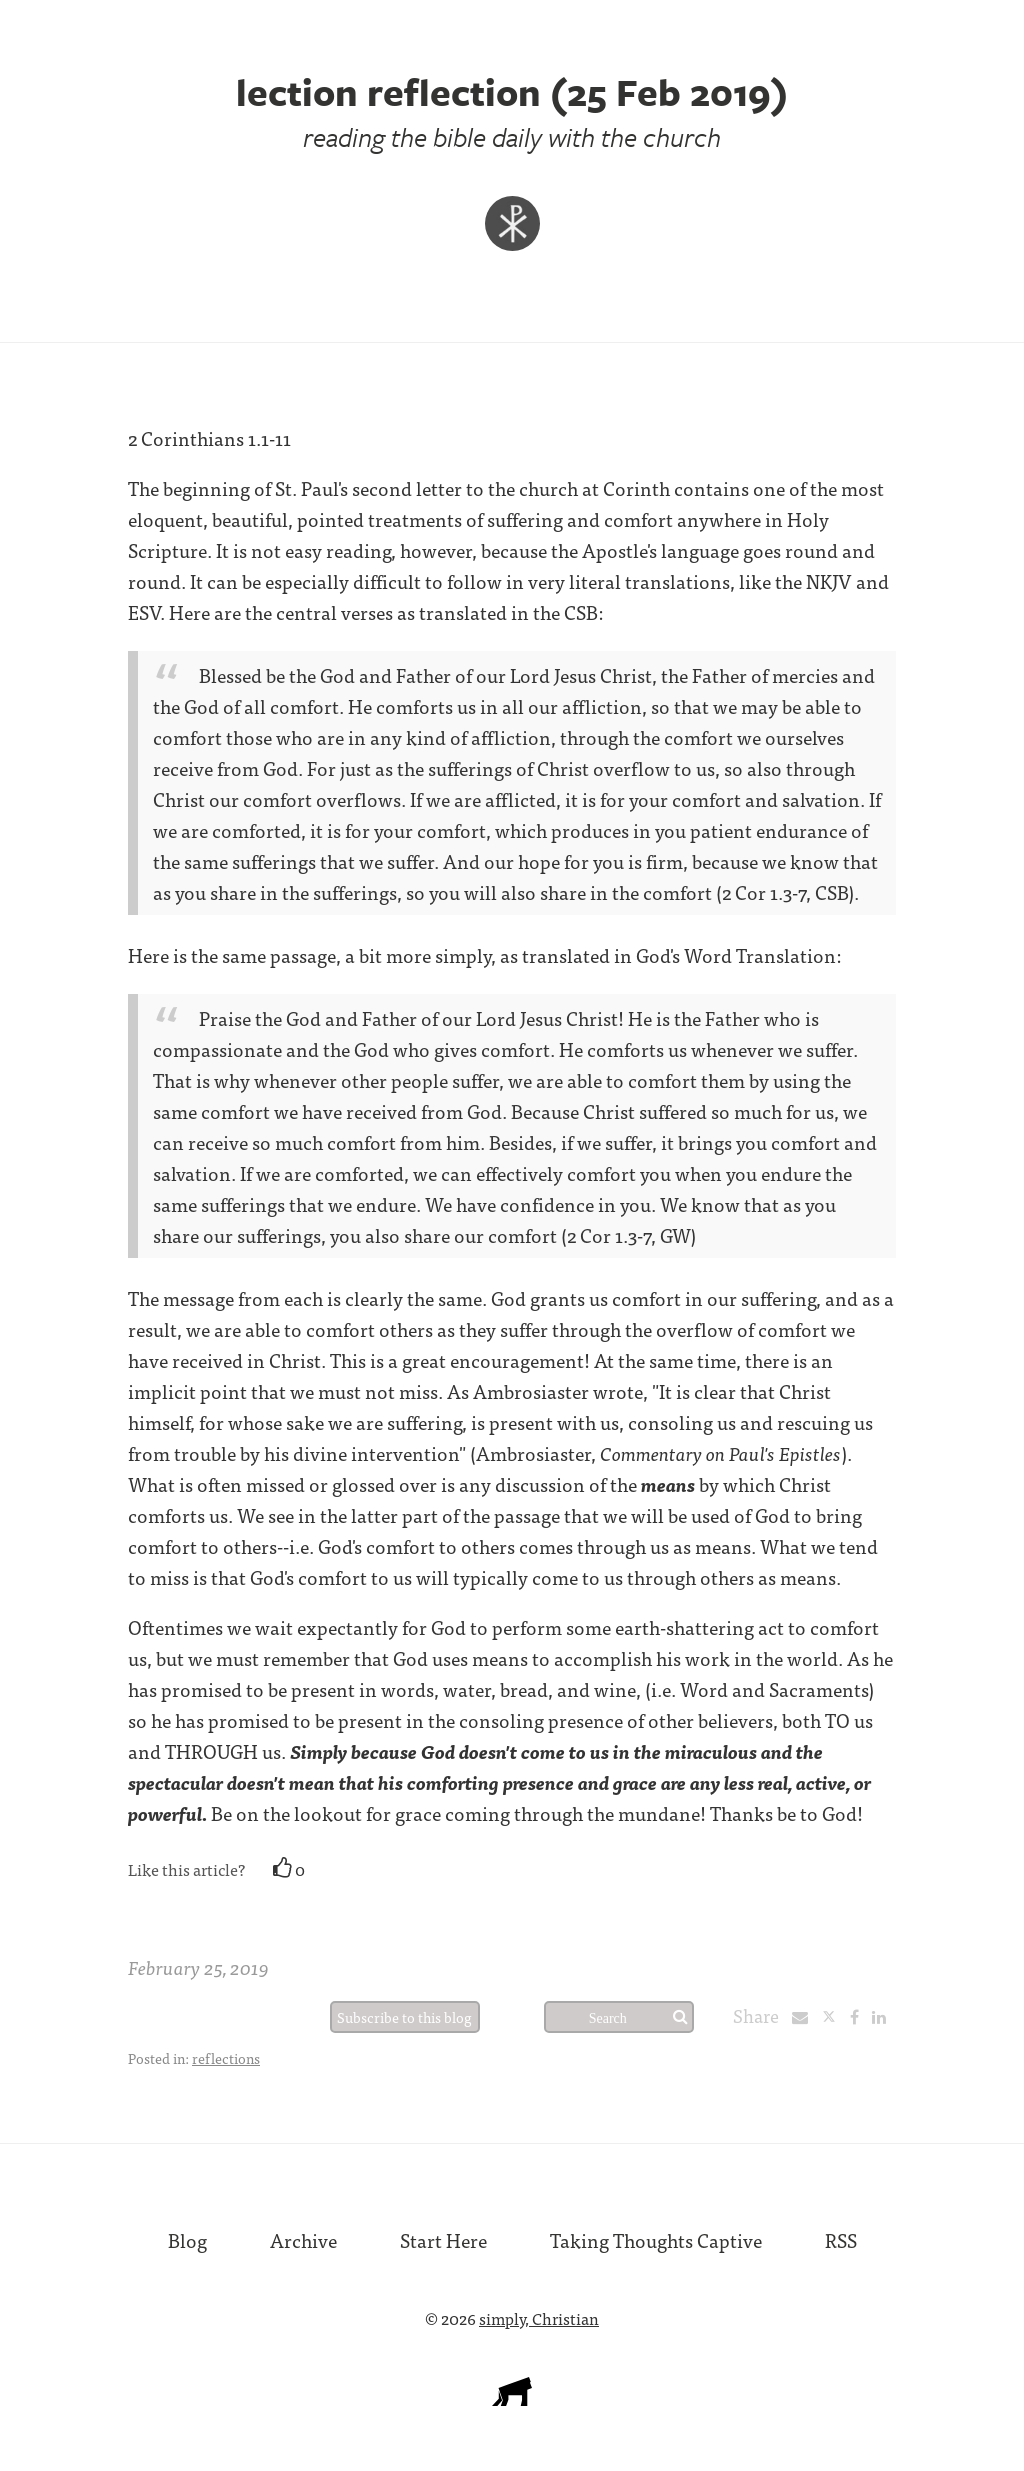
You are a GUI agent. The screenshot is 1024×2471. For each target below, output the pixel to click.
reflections (226, 2058)
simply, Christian (539, 2318)
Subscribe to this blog (404, 2017)
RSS (841, 2239)
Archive (303, 2239)
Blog (187, 2239)
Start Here (443, 2239)
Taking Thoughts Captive (656, 2239)
